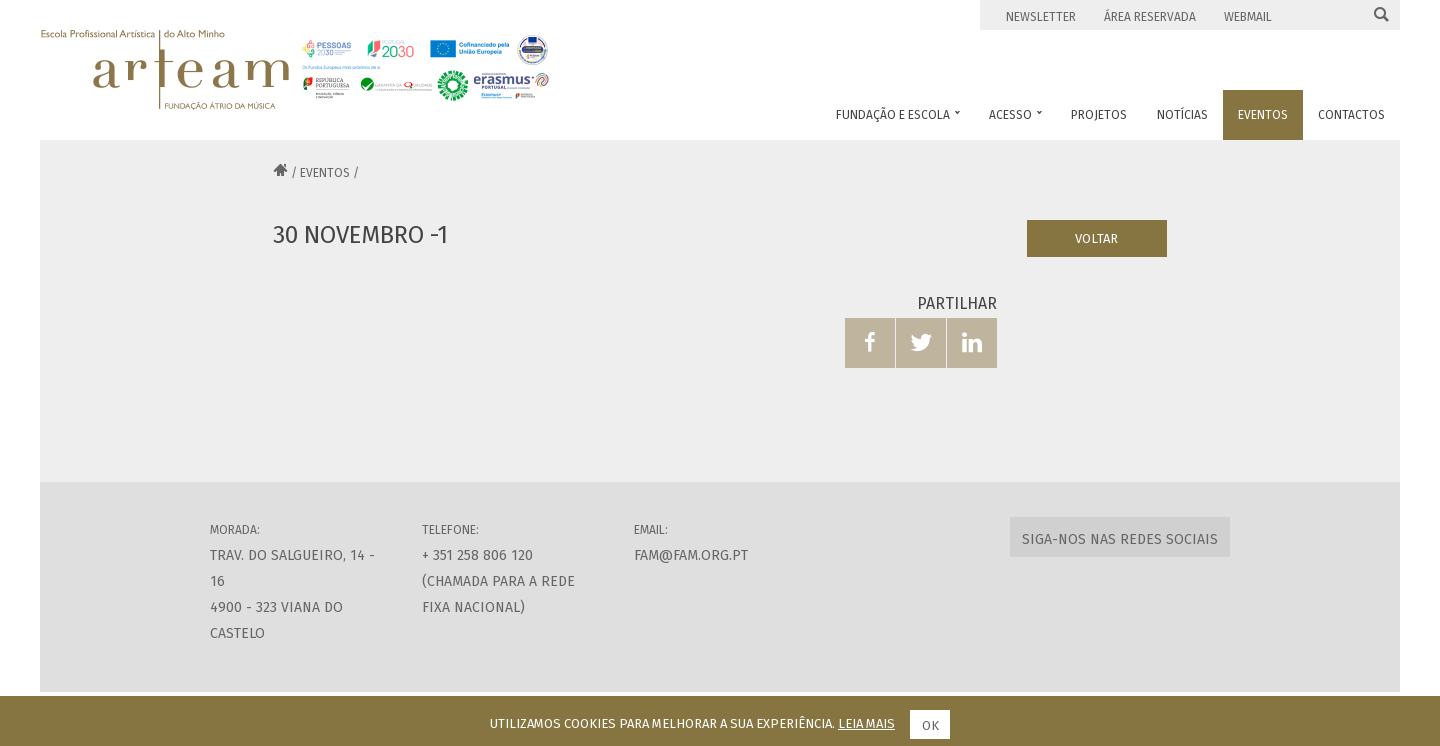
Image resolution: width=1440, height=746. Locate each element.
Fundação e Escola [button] (898, 115)
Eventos (325, 173)
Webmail (1248, 17)
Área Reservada (1150, 17)
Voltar (1096, 238)
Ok (930, 725)
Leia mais (866, 723)
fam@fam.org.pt (691, 555)
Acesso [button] (1015, 115)
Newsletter (1041, 17)
